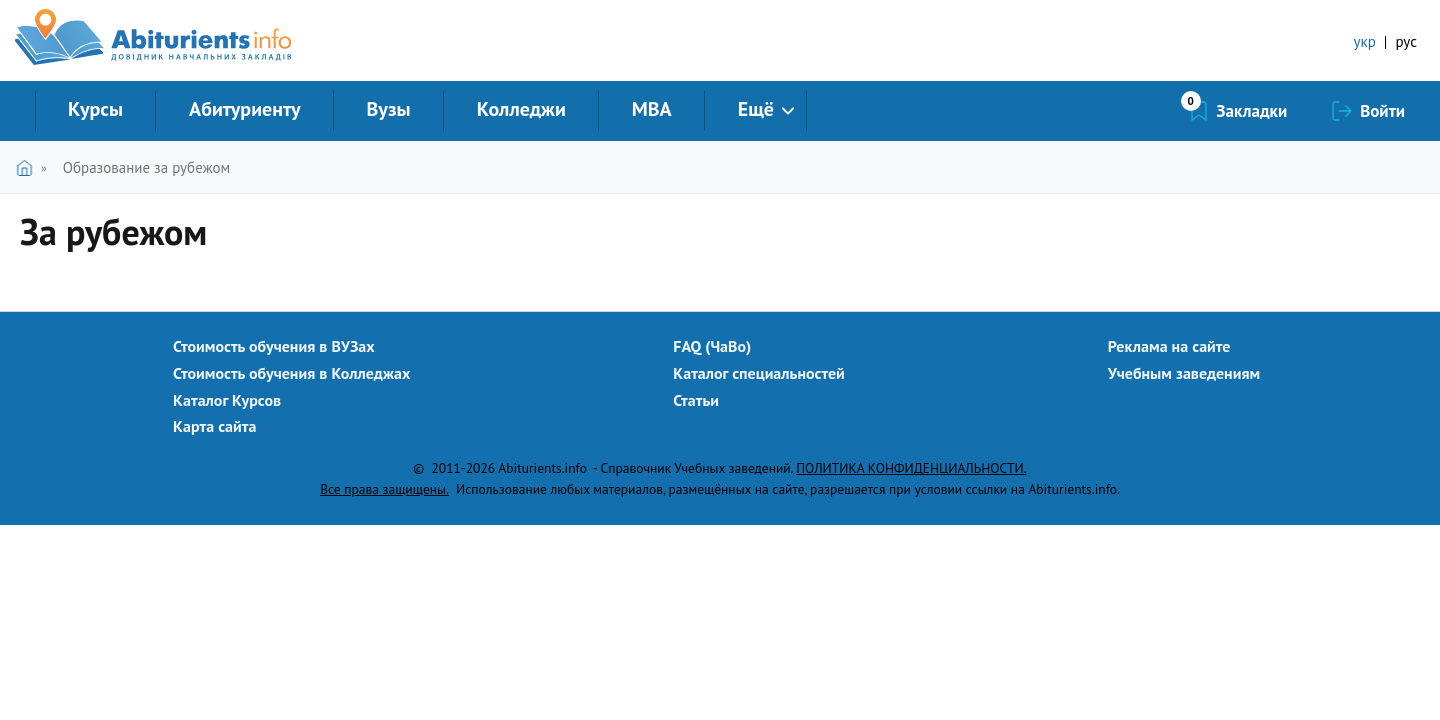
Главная (28, 167)
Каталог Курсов (227, 400)
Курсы (95, 109)
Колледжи (521, 109)
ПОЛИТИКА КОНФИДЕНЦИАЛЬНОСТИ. (911, 468)
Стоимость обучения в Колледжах (291, 373)
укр (1365, 41)
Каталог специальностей (759, 373)
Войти (1382, 111)
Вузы (389, 109)
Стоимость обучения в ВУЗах (274, 346)
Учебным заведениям (1184, 373)
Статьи (696, 400)
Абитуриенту (245, 109)
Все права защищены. (384, 489)
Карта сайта (214, 426)
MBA (652, 109)
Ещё (756, 109)
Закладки (1252, 111)
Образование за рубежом (146, 167)
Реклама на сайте (1169, 346)
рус (1406, 41)
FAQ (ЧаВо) (712, 346)
